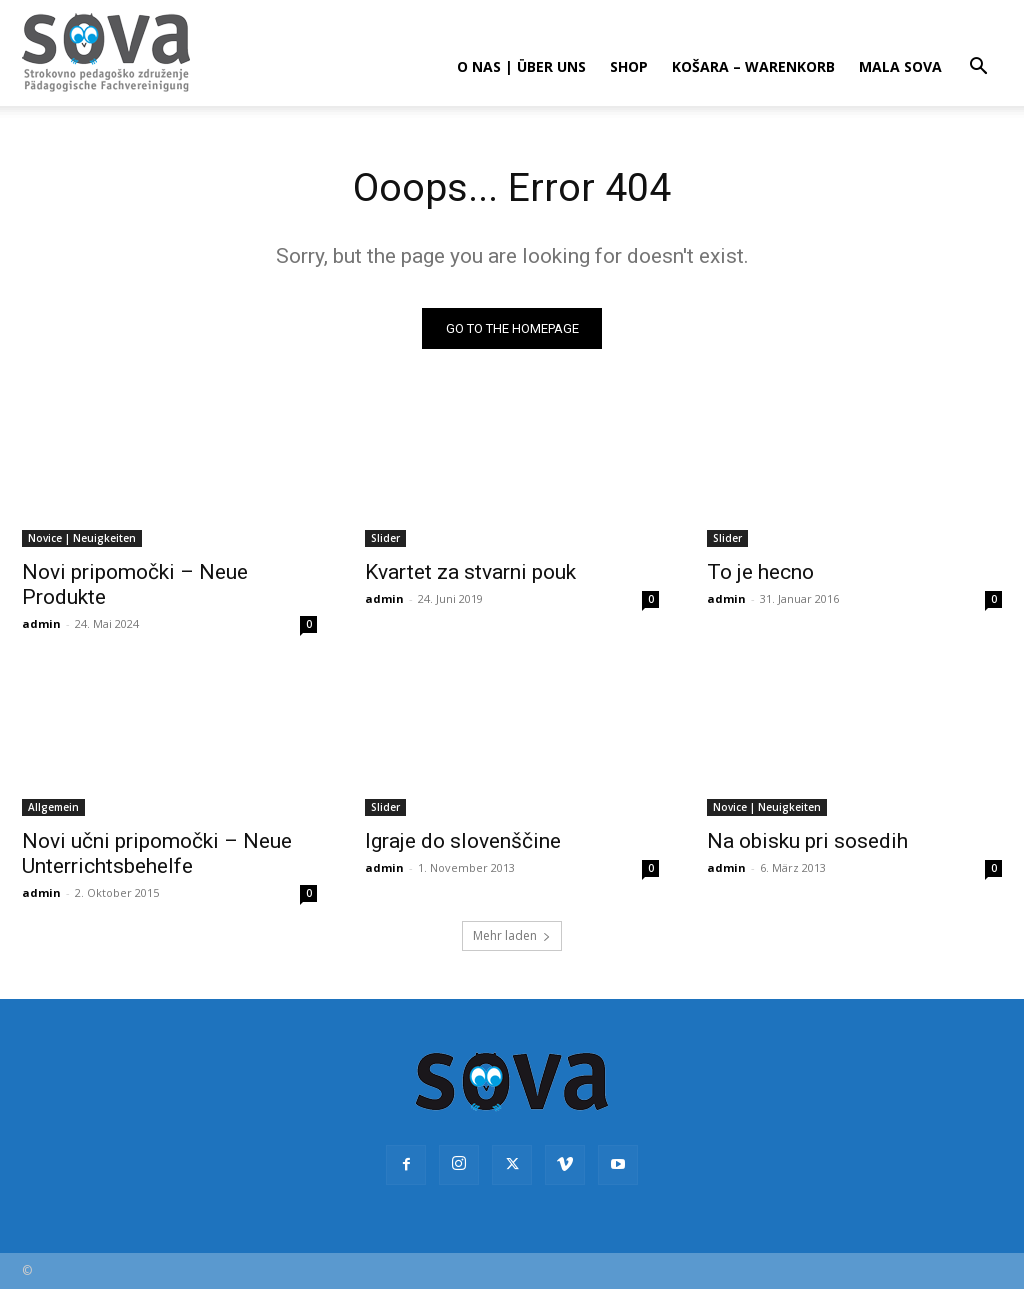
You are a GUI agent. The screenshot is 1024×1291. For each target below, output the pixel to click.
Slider (385, 538)
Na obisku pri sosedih (807, 842)
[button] (978, 68)
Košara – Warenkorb (753, 66)
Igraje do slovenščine (463, 842)
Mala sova (900, 66)
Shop (629, 66)
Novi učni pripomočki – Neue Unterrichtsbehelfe (157, 854)
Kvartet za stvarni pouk (470, 572)
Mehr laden (512, 937)
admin (41, 623)
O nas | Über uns (521, 66)
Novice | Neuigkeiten (82, 538)
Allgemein (53, 808)
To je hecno (760, 572)
